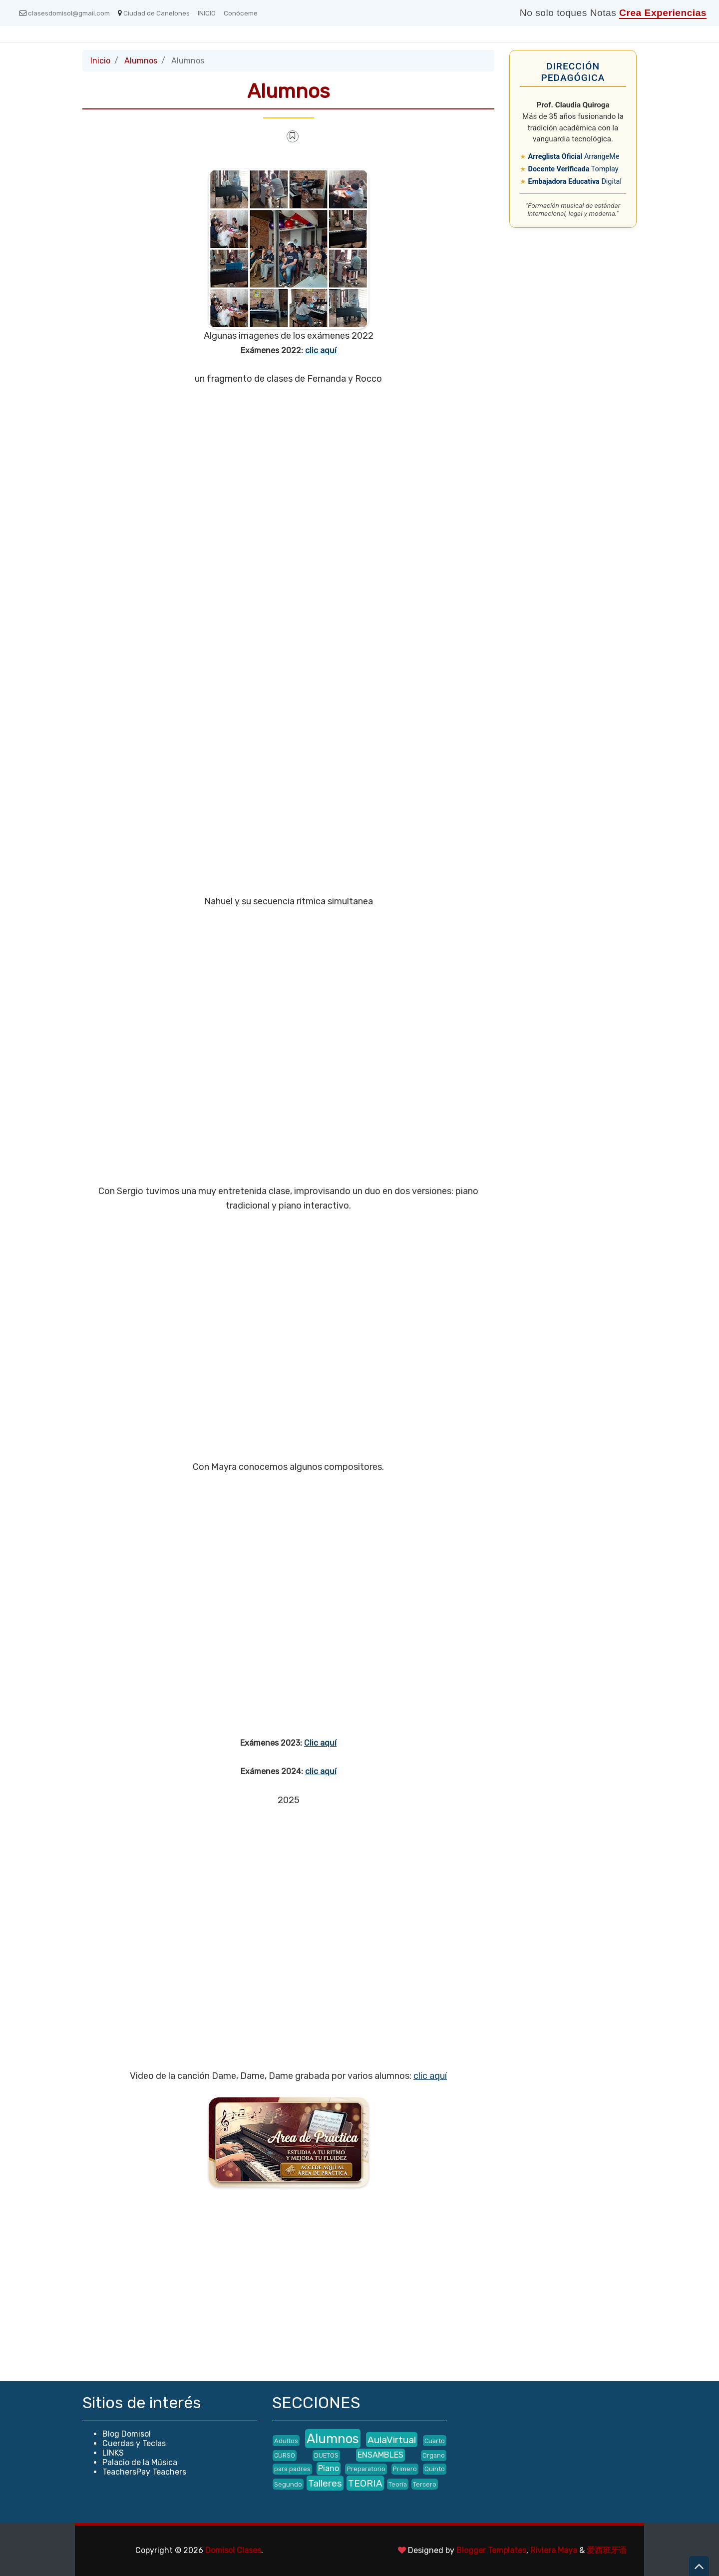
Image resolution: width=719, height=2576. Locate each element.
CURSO (284, 2455)
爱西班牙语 (607, 2550)
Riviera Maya (553, 2550)
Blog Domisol (126, 2434)
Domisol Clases (233, 2550)
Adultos (286, 2441)
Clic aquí (320, 1743)
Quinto (434, 2469)
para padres (292, 2469)
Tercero (424, 2484)
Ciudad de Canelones (154, 13)
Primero (405, 2469)
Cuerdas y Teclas (134, 2443)
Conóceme (241, 13)
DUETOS (326, 2455)
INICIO (207, 13)
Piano (328, 2468)
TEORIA (365, 2483)
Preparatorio (366, 2469)
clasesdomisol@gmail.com (64, 13)
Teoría (397, 2484)
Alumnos (140, 60)
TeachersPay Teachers (144, 2472)
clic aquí (321, 350)
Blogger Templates (491, 2550)
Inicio (100, 60)
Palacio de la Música (139, 2462)
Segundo (288, 2484)
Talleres (325, 2483)
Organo (433, 2455)
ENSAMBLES (380, 2455)
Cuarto (434, 2441)
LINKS (113, 2453)
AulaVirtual (391, 2440)
